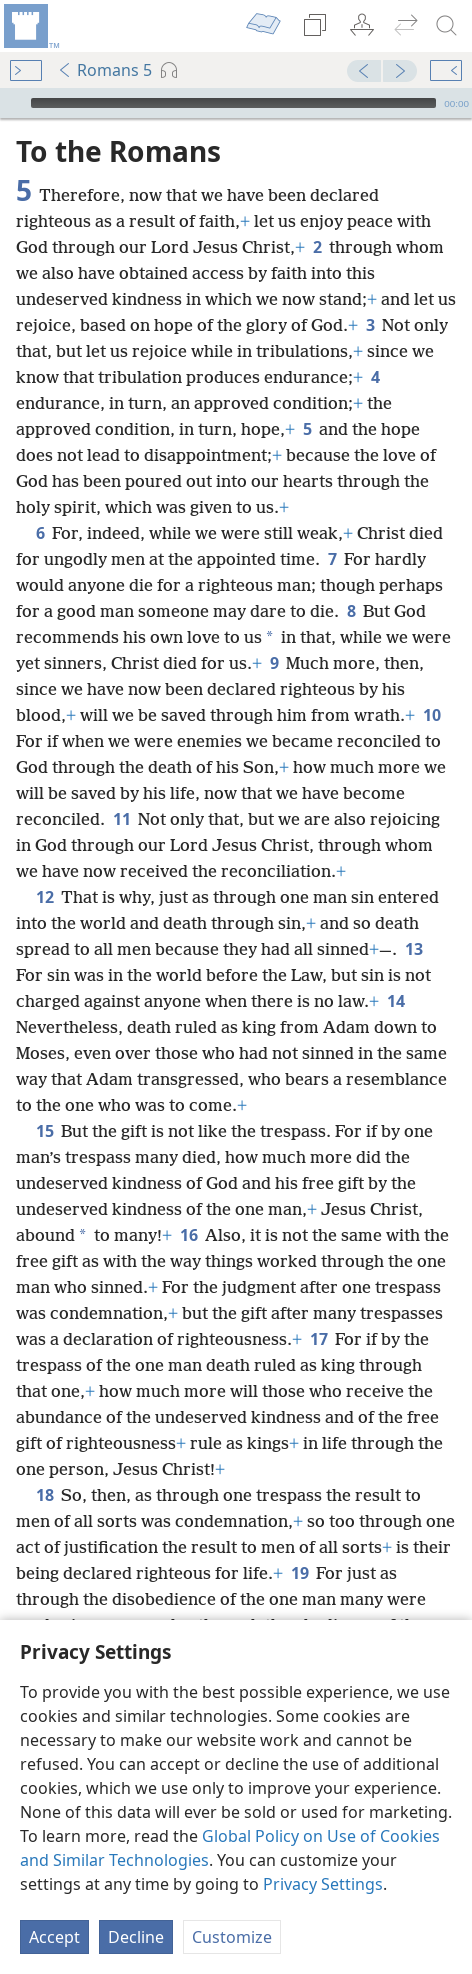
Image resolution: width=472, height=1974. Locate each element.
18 (44, 1465)
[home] (30, 26)
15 (44, 1101)
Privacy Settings (323, 1884)
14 (395, 971)
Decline (136, 1937)
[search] (447, 26)
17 (318, 1309)
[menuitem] (30, 26)
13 (413, 919)
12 (44, 867)
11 (121, 789)
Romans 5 (104, 70)
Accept (54, 1937)
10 (431, 685)
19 (299, 1543)
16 (188, 1205)
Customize (232, 1937)
